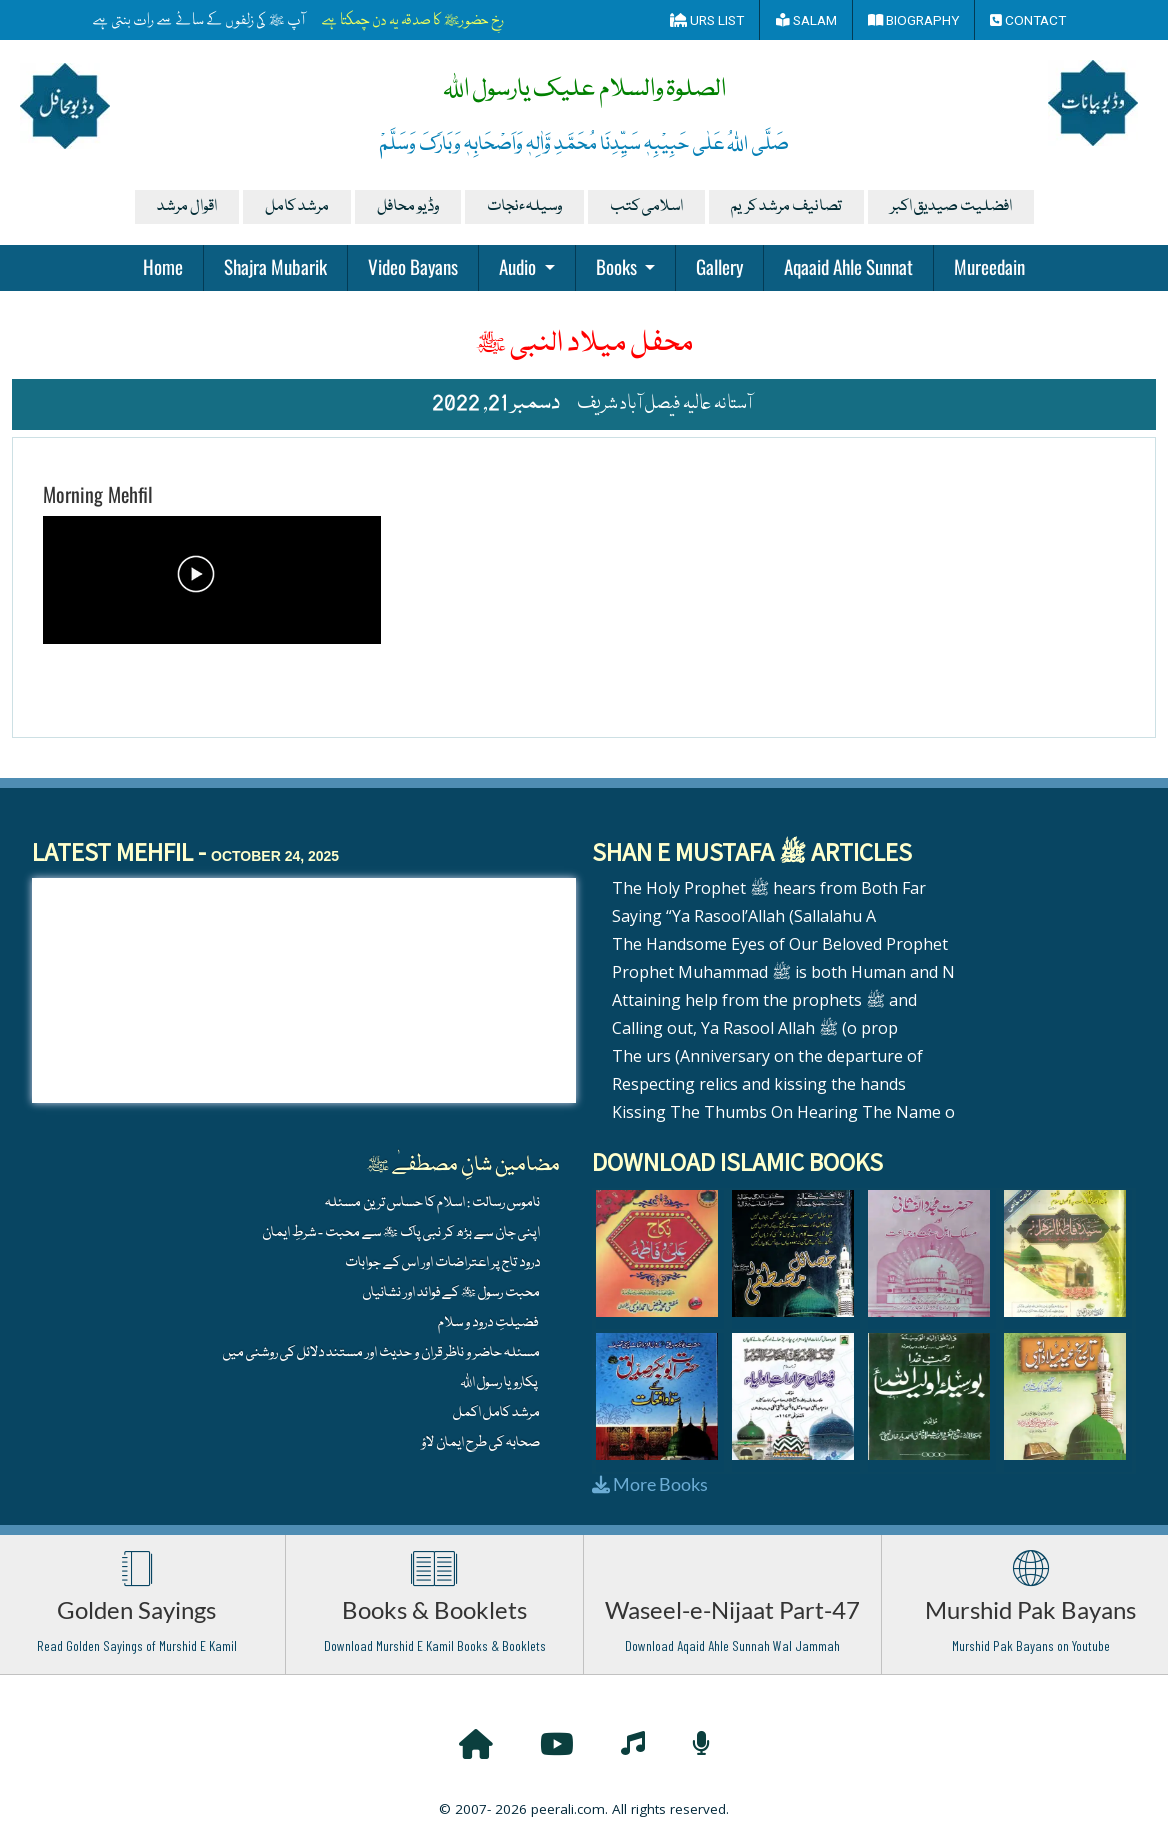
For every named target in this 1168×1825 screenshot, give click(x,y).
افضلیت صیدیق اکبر (951, 207)
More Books (650, 1484)
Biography (913, 20)
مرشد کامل (297, 207)
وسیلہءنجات (524, 207)
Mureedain (989, 266)
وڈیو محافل (408, 207)
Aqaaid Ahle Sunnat (848, 266)
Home (163, 266)
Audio (519, 266)
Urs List (707, 20)
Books (618, 266)
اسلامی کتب (646, 207)
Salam (806, 20)
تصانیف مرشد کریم (786, 207)
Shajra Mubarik (275, 266)
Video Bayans (413, 266)
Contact (1028, 20)
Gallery (719, 266)
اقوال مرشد (187, 207)
